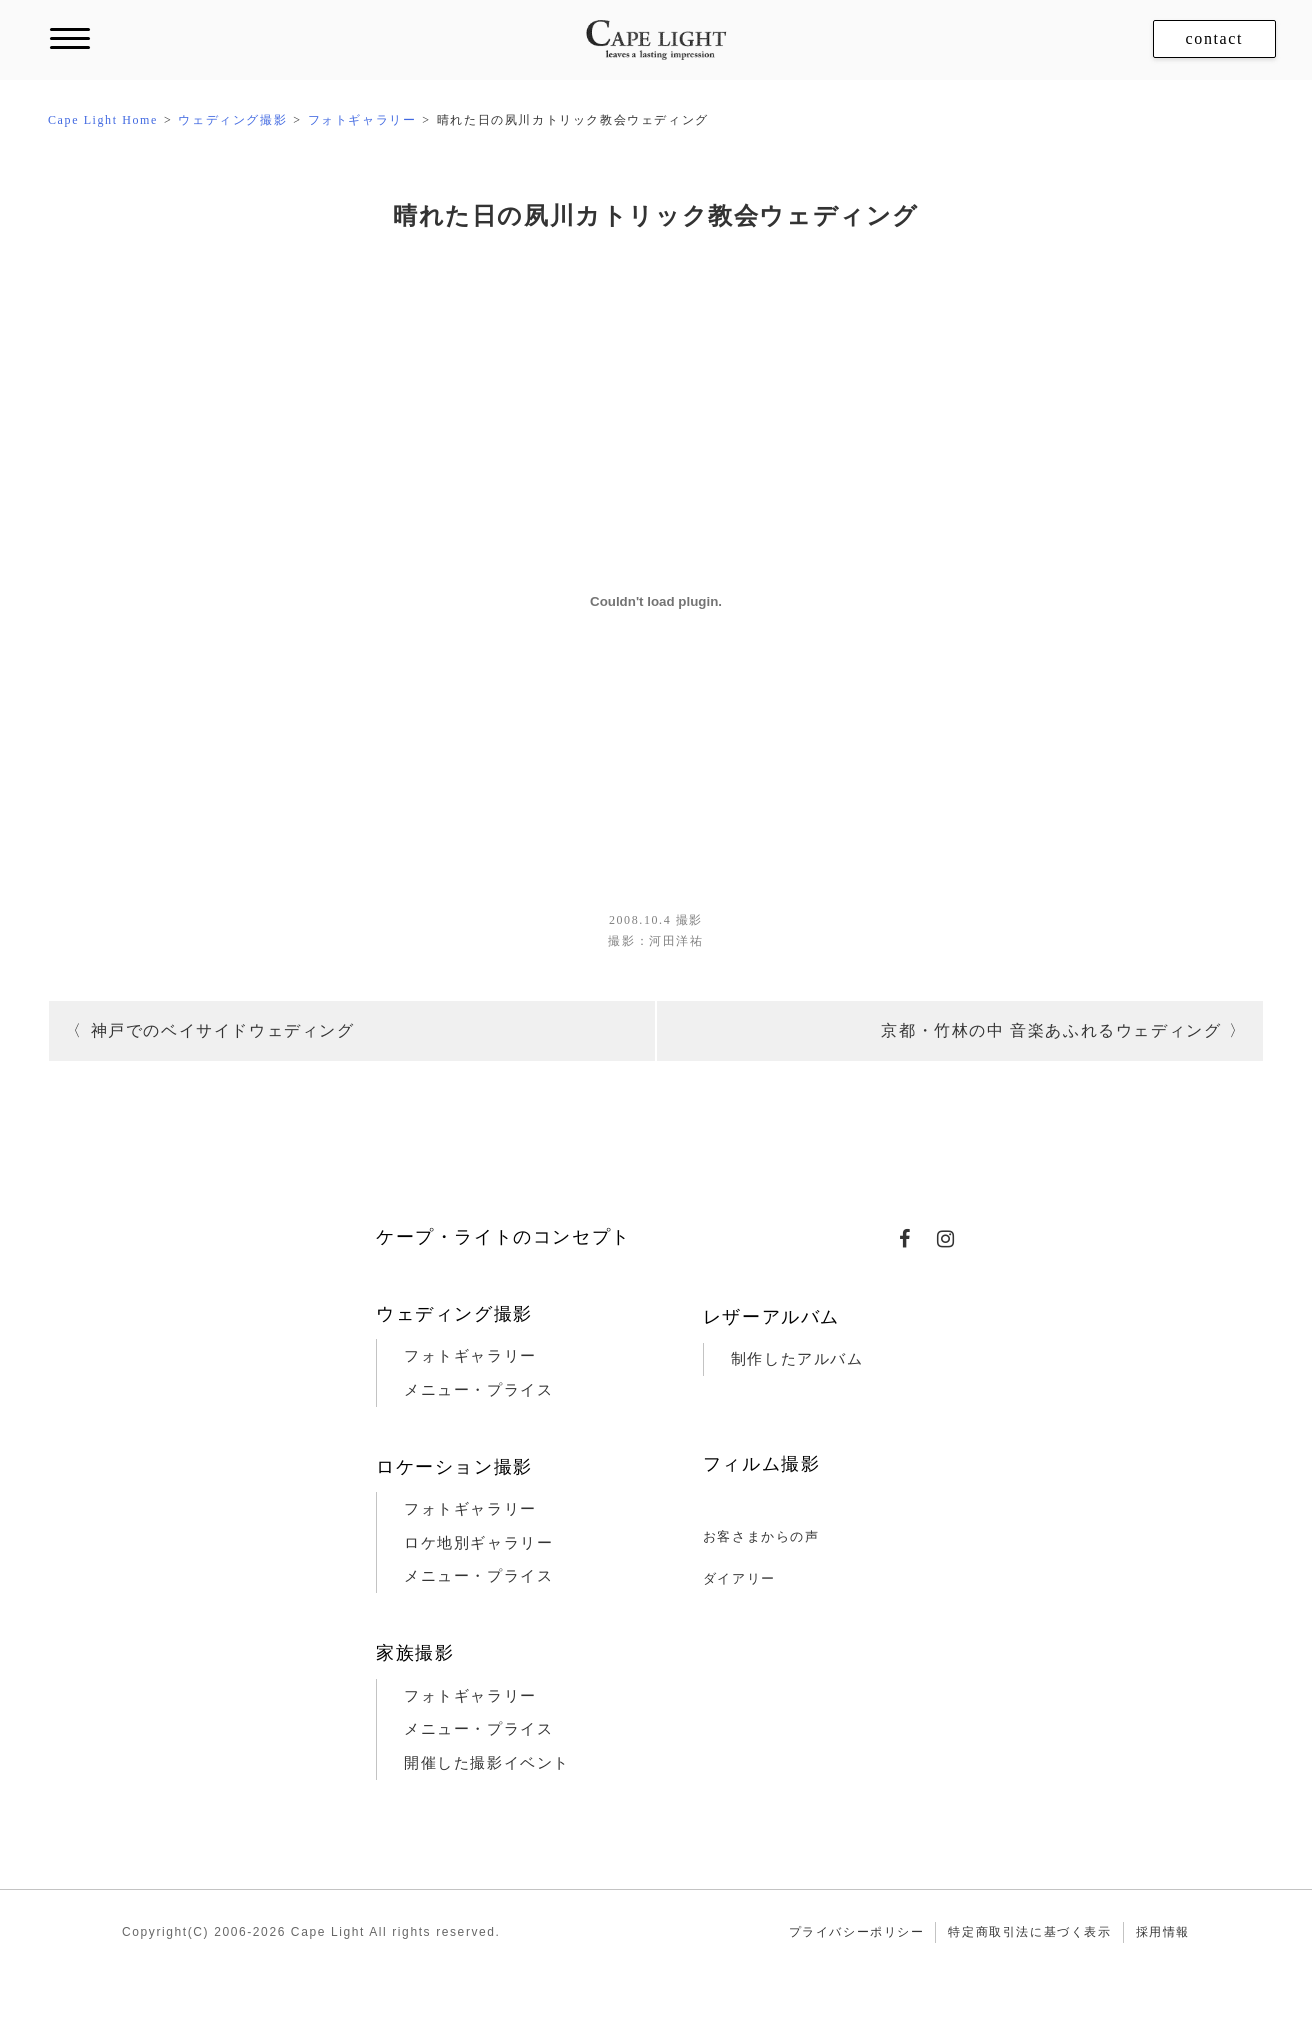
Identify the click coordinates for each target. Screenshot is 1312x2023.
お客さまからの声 (761, 1536)
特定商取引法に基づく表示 (1029, 1932)
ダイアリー (739, 1578)
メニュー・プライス (478, 1390)
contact (1214, 38)
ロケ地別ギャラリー (478, 1543)
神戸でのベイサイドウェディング (223, 1030)
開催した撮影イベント (487, 1763)
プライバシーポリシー (857, 1932)
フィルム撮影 (762, 1464)
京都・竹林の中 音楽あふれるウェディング (1051, 1030)
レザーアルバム (771, 1317)
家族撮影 (415, 1653)
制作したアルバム (797, 1359)
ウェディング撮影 (454, 1314)
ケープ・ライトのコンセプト (503, 1237)
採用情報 (1163, 1932)
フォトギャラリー (470, 1356)
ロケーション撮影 (454, 1467)
